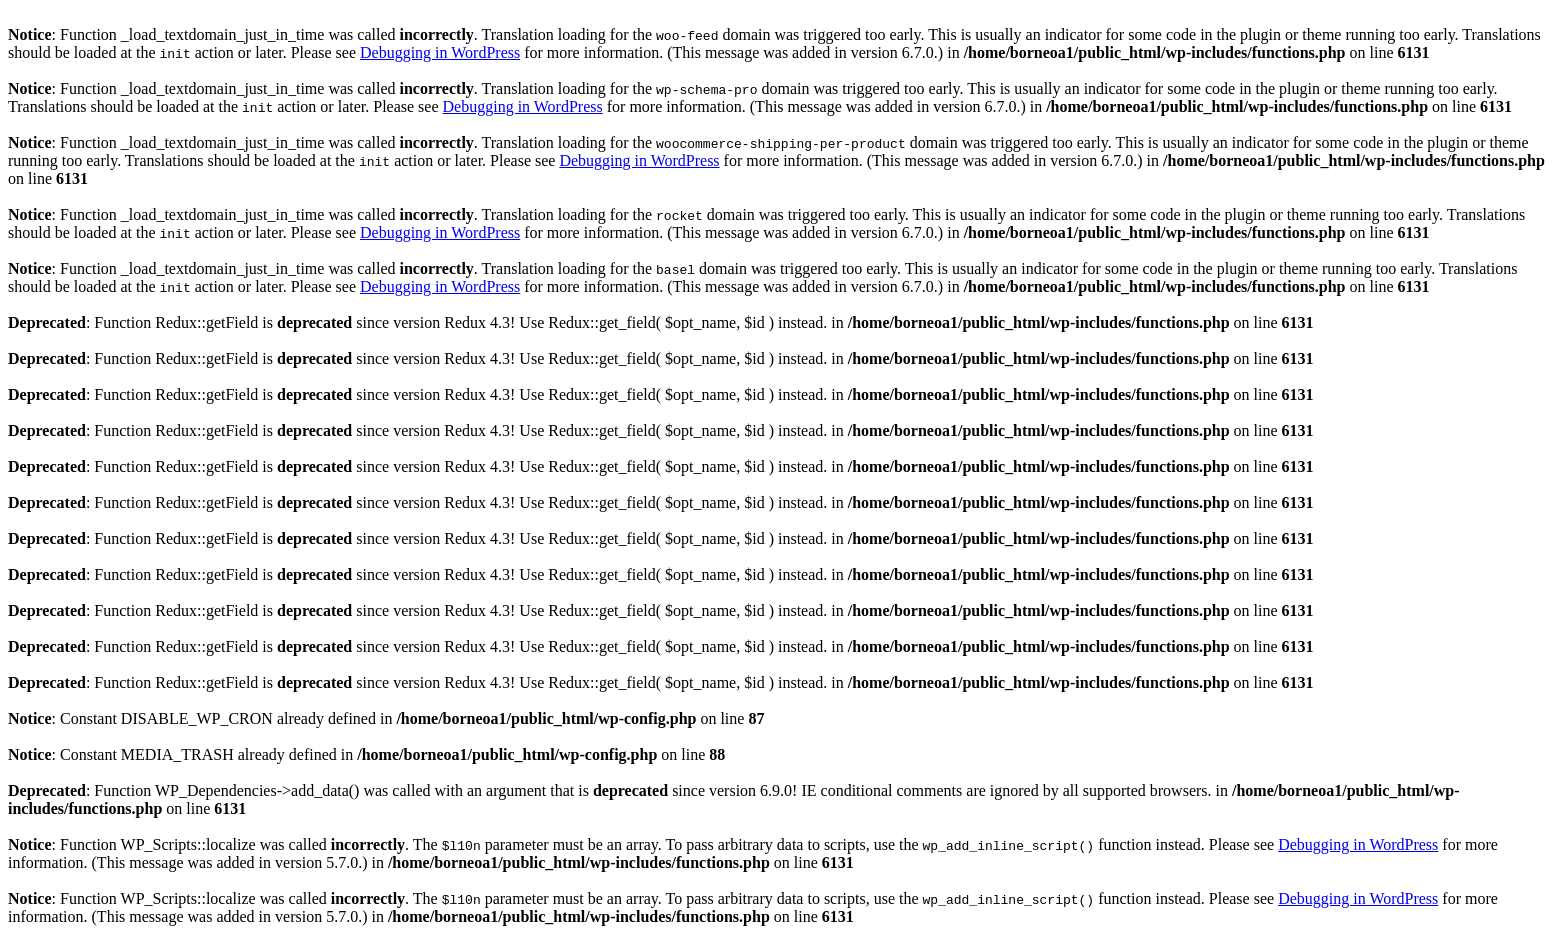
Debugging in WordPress (440, 52)
